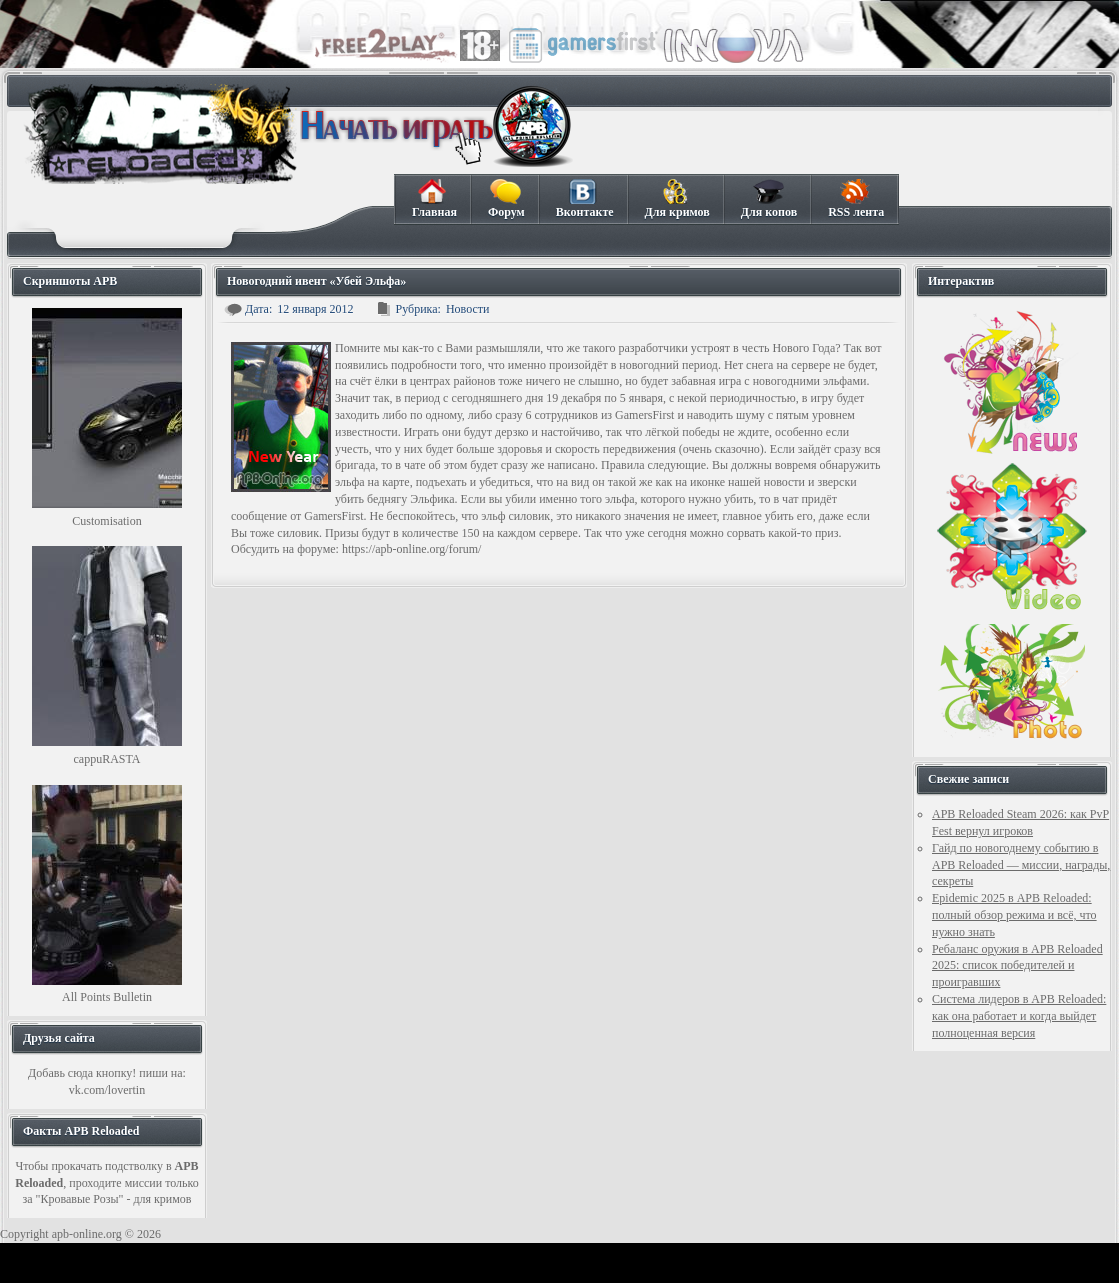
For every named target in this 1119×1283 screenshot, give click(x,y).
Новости (468, 309)
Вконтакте (584, 199)
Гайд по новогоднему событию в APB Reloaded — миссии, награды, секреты (1021, 865)
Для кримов (677, 199)
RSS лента (855, 199)
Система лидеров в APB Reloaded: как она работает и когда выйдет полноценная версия (1019, 1016)
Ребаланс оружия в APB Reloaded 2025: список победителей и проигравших (1017, 966)
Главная (434, 199)
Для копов (768, 199)
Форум (506, 199)
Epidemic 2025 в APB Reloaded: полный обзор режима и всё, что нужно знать (1014, 915)
